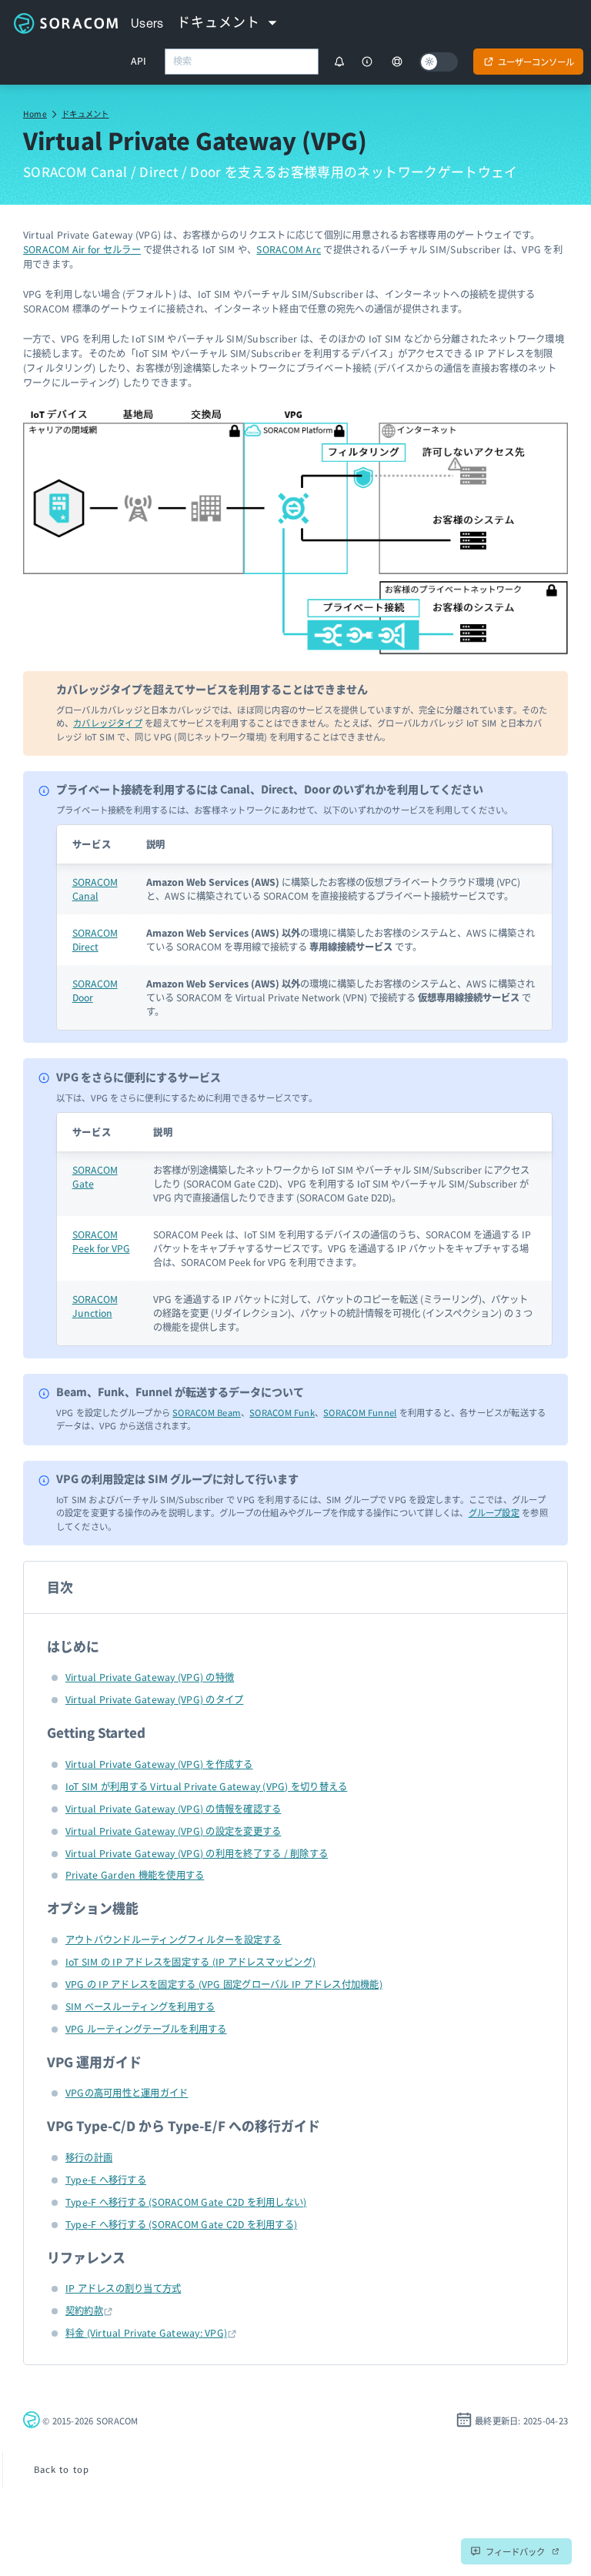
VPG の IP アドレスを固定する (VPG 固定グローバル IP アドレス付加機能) (223, 1984)
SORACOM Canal (95, 889)
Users (147, 23)
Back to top (61, 2469)
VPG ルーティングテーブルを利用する (146, 2029)
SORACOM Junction (95, 1306)
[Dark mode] (438, 62)
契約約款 (84, 2310)
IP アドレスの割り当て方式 (123, 2288)
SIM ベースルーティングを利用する (140, 2006)
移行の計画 (88, 2157)
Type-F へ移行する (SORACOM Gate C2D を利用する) (181, 2224)
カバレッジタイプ (107, 723)
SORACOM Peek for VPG (101, 1241)
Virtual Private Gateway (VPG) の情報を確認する (173, 1809)
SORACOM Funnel (359, 1412)
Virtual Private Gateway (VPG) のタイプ (154, 1699)
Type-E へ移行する (105, 2180)
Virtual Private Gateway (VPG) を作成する (159, 1764)
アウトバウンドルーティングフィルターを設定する (173, 1939)
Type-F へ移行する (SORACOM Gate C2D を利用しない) (185, 2202)
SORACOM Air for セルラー (82, 249)
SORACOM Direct (95, 940)
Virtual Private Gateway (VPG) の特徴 (149, 1677)
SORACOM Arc (288, 249)
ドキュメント (85, 113)
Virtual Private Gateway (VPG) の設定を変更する (173, 1831)
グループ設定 (494, 1512)
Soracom (65, 23)
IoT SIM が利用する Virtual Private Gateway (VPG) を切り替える (206, 1786)
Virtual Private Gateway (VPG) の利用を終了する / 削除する (196, 1853)
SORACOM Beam (206, 1412)
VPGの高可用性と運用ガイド (126, 2093)
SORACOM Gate (95, 1177)
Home (35, 113)
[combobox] (242, 61)
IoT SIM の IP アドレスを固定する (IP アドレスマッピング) (190, 1962)
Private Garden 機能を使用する (134, 1875)
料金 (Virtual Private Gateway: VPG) (146, 2333)
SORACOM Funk (282, 1412)
